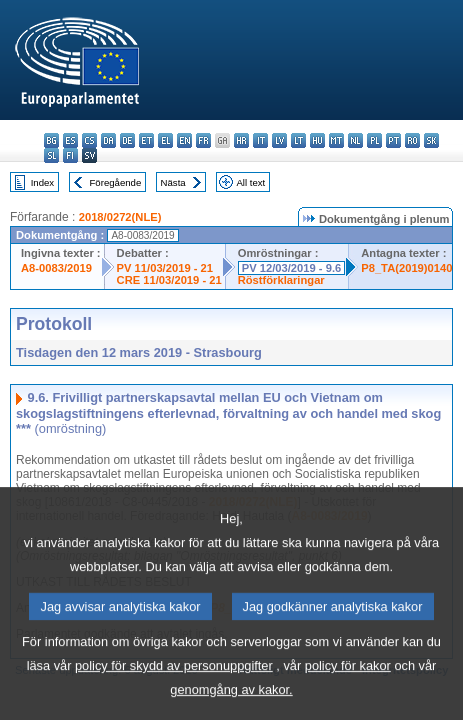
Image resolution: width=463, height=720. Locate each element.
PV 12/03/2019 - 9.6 (292, 268)
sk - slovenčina (431, 140)
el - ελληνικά (165, 140)
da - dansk (108, 140)
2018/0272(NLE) (120, 217)
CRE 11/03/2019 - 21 (169, 280)
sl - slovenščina (51, 155)
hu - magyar (317, 140)
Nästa (173, 182)
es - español (70, 140)
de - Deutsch (127, 140)
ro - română (412, 140)
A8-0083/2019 (56, 268)
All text (250, 182)
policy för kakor (348, 687)
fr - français (203, 140)
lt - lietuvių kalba (298, 140)
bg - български (51, 140)
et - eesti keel (146, 140)
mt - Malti (336, 140)
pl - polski (374, 140)
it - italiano (260, 140)
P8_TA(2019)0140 (406, 268)
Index (42, 182)
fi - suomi (70, 155)
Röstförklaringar (281, 280)
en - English (184, 140)
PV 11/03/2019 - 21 (165, 268)
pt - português (393, 140)
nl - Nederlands (355, 140)
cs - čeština (89, 140)
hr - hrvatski (241, 140)
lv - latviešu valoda (279, 140)
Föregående (116, 182)
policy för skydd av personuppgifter (174, 687)
